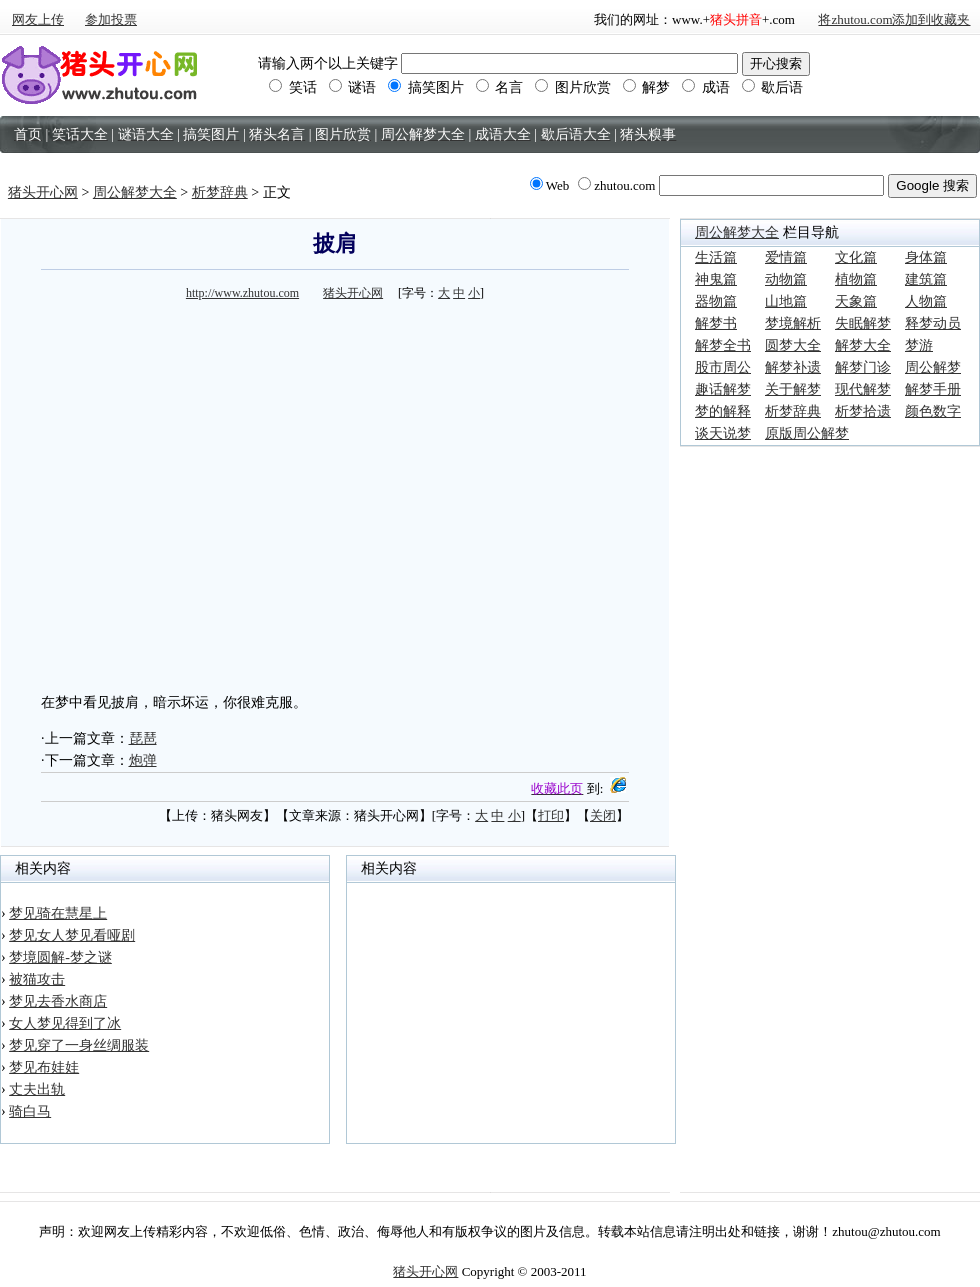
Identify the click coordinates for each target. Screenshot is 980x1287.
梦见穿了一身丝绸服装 (79, 1045)
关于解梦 (793, 389)
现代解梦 (863, 389)
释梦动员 (933, 323)
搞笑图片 (426, 87)
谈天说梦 (723, 433)
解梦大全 (863, 345)
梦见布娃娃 (44, 1067)
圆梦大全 (793, 345)
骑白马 (30, 1111)
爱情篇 (786, 257)
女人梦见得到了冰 (65, 1023)
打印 (551, 815)
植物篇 (856, 279)
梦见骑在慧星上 (58, 913)
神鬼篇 (716, 279)
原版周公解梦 (807, 433)
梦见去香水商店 (58, 1001)
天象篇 (856, 301)
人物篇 (926, 301)
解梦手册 (933, 389)
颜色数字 (933, 411)
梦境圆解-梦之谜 (60, 957)
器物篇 (716, 301)
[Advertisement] (188, 494)
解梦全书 (723, 345)
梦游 (919, 345)
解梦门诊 (863, 367)
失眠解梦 (863, 323)
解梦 (647, 87)
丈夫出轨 (37, 1089)
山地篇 (786, 301)
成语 (706, 87)
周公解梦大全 (135, 192)
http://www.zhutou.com (242, 293)
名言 (500, 87)
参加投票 (111, 19)
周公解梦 (933, 367)
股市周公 (723, 367)
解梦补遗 (793, 367)
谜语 (353, 87)
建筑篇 (926, 279)
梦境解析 (793, 323)
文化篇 (856, 257)
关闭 (603, 815)
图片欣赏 (573, 87)
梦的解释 (723, 411)
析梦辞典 (220, 192)
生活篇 (716, 257)
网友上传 (38, 19)
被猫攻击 (37, 979)
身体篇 (926, 257)
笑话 (293, 87)
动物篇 (786, 279)
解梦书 (716, 323)
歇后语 (773, 87)
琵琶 (143, 738)
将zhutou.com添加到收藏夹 (894, 19)
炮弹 (143, 760)
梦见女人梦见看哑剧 (72, 935)
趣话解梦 (723, 389)
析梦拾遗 (863, 411)
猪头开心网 (43, 192)
